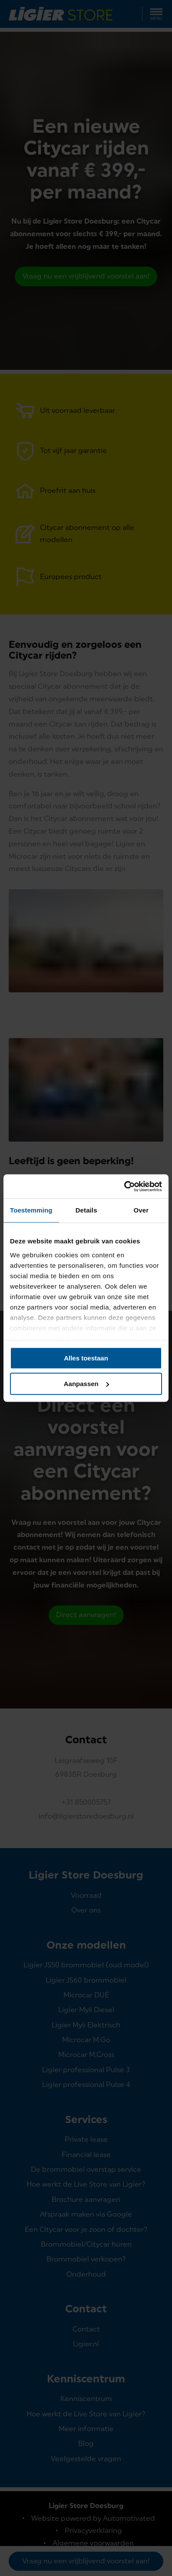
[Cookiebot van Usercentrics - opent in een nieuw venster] (124, 1186)
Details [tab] (86, 1210)
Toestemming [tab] (31, 1210)
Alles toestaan (86, 1358)
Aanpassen (86, 1383)
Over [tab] (141, 1210)
